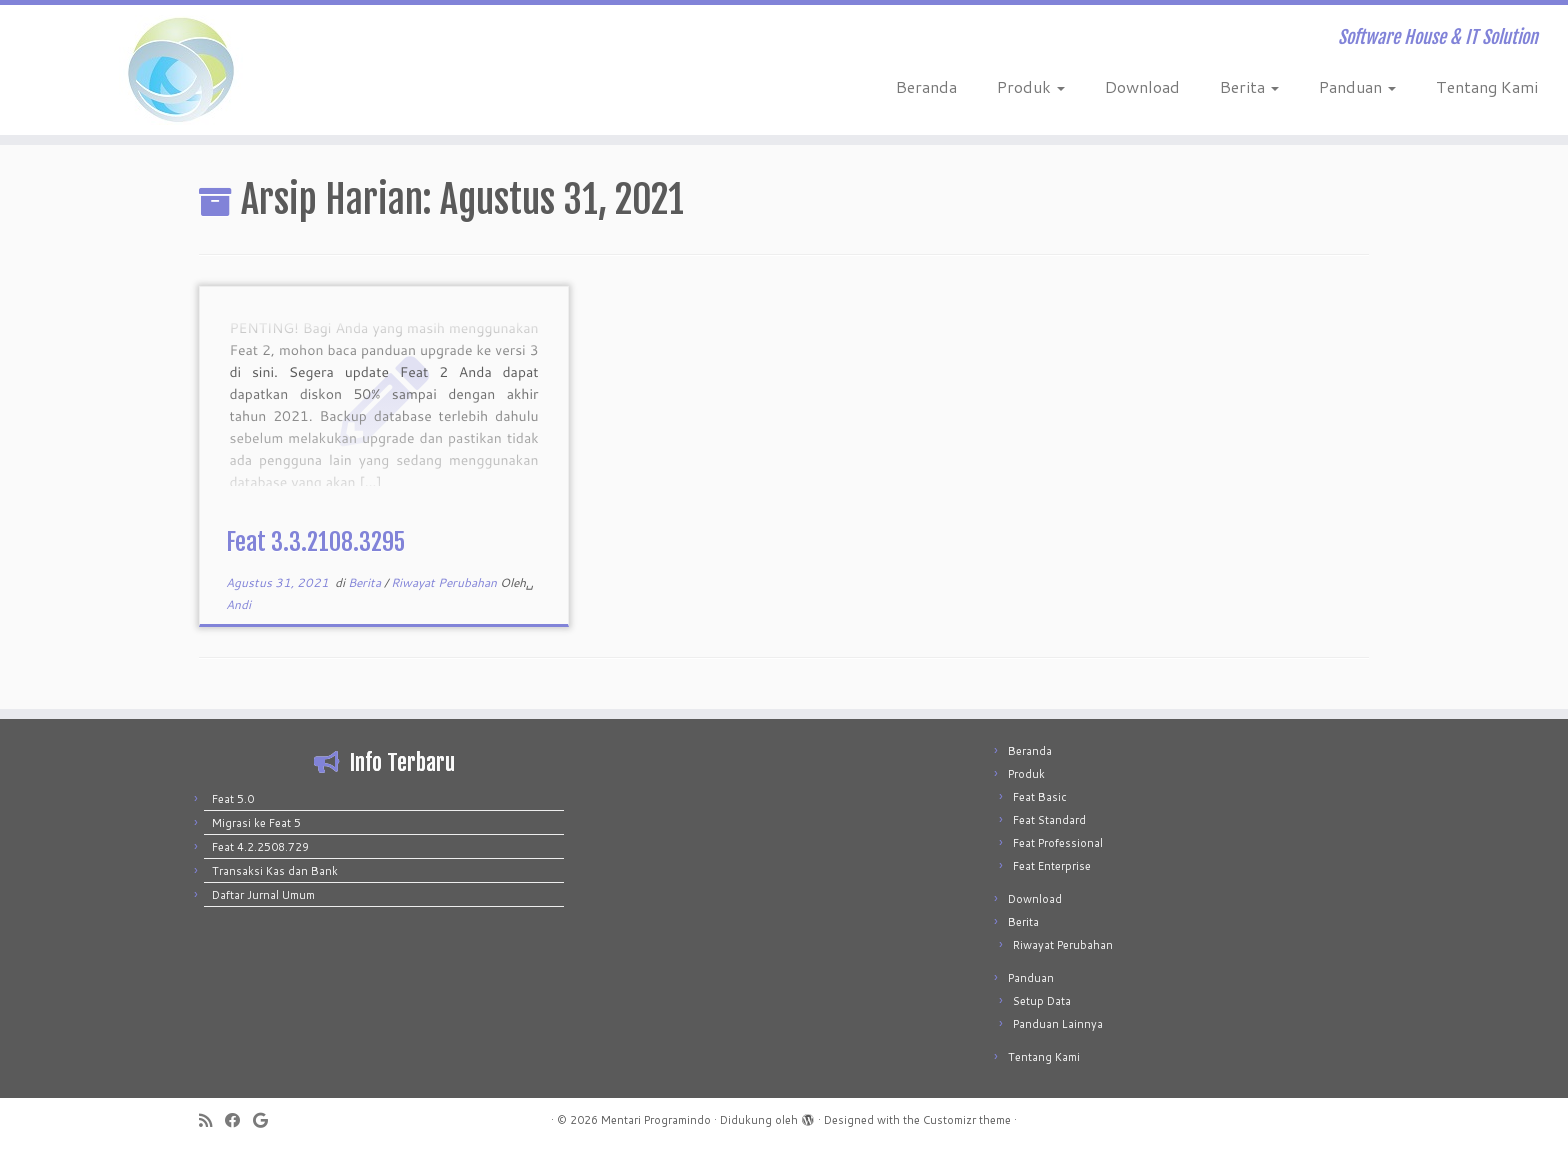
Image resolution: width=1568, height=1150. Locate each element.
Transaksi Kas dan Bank (275, 871)
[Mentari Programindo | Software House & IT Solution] (181, 70)
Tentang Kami (1487, 86)
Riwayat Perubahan (445, 582)
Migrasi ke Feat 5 (256, 823)
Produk (1031, 86)
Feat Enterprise (1052, 866)
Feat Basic (1040, 797)
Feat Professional (1058, 843)
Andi (238, 604)
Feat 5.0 (233, 799)
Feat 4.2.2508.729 (260, 847)
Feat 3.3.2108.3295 (315, 542)
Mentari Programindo (656, 1120)
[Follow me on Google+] (267, 1120)
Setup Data (1042, 1001)
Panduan (1357, 86)
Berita (1249, 86)
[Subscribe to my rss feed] (212, 1120)
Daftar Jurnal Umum (263, 895)
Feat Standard (1049, 820)
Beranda (926, 86)
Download (1142, 86)
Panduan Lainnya (1058, 1024)
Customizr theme (967, 1120)
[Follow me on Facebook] (239, 1120)
